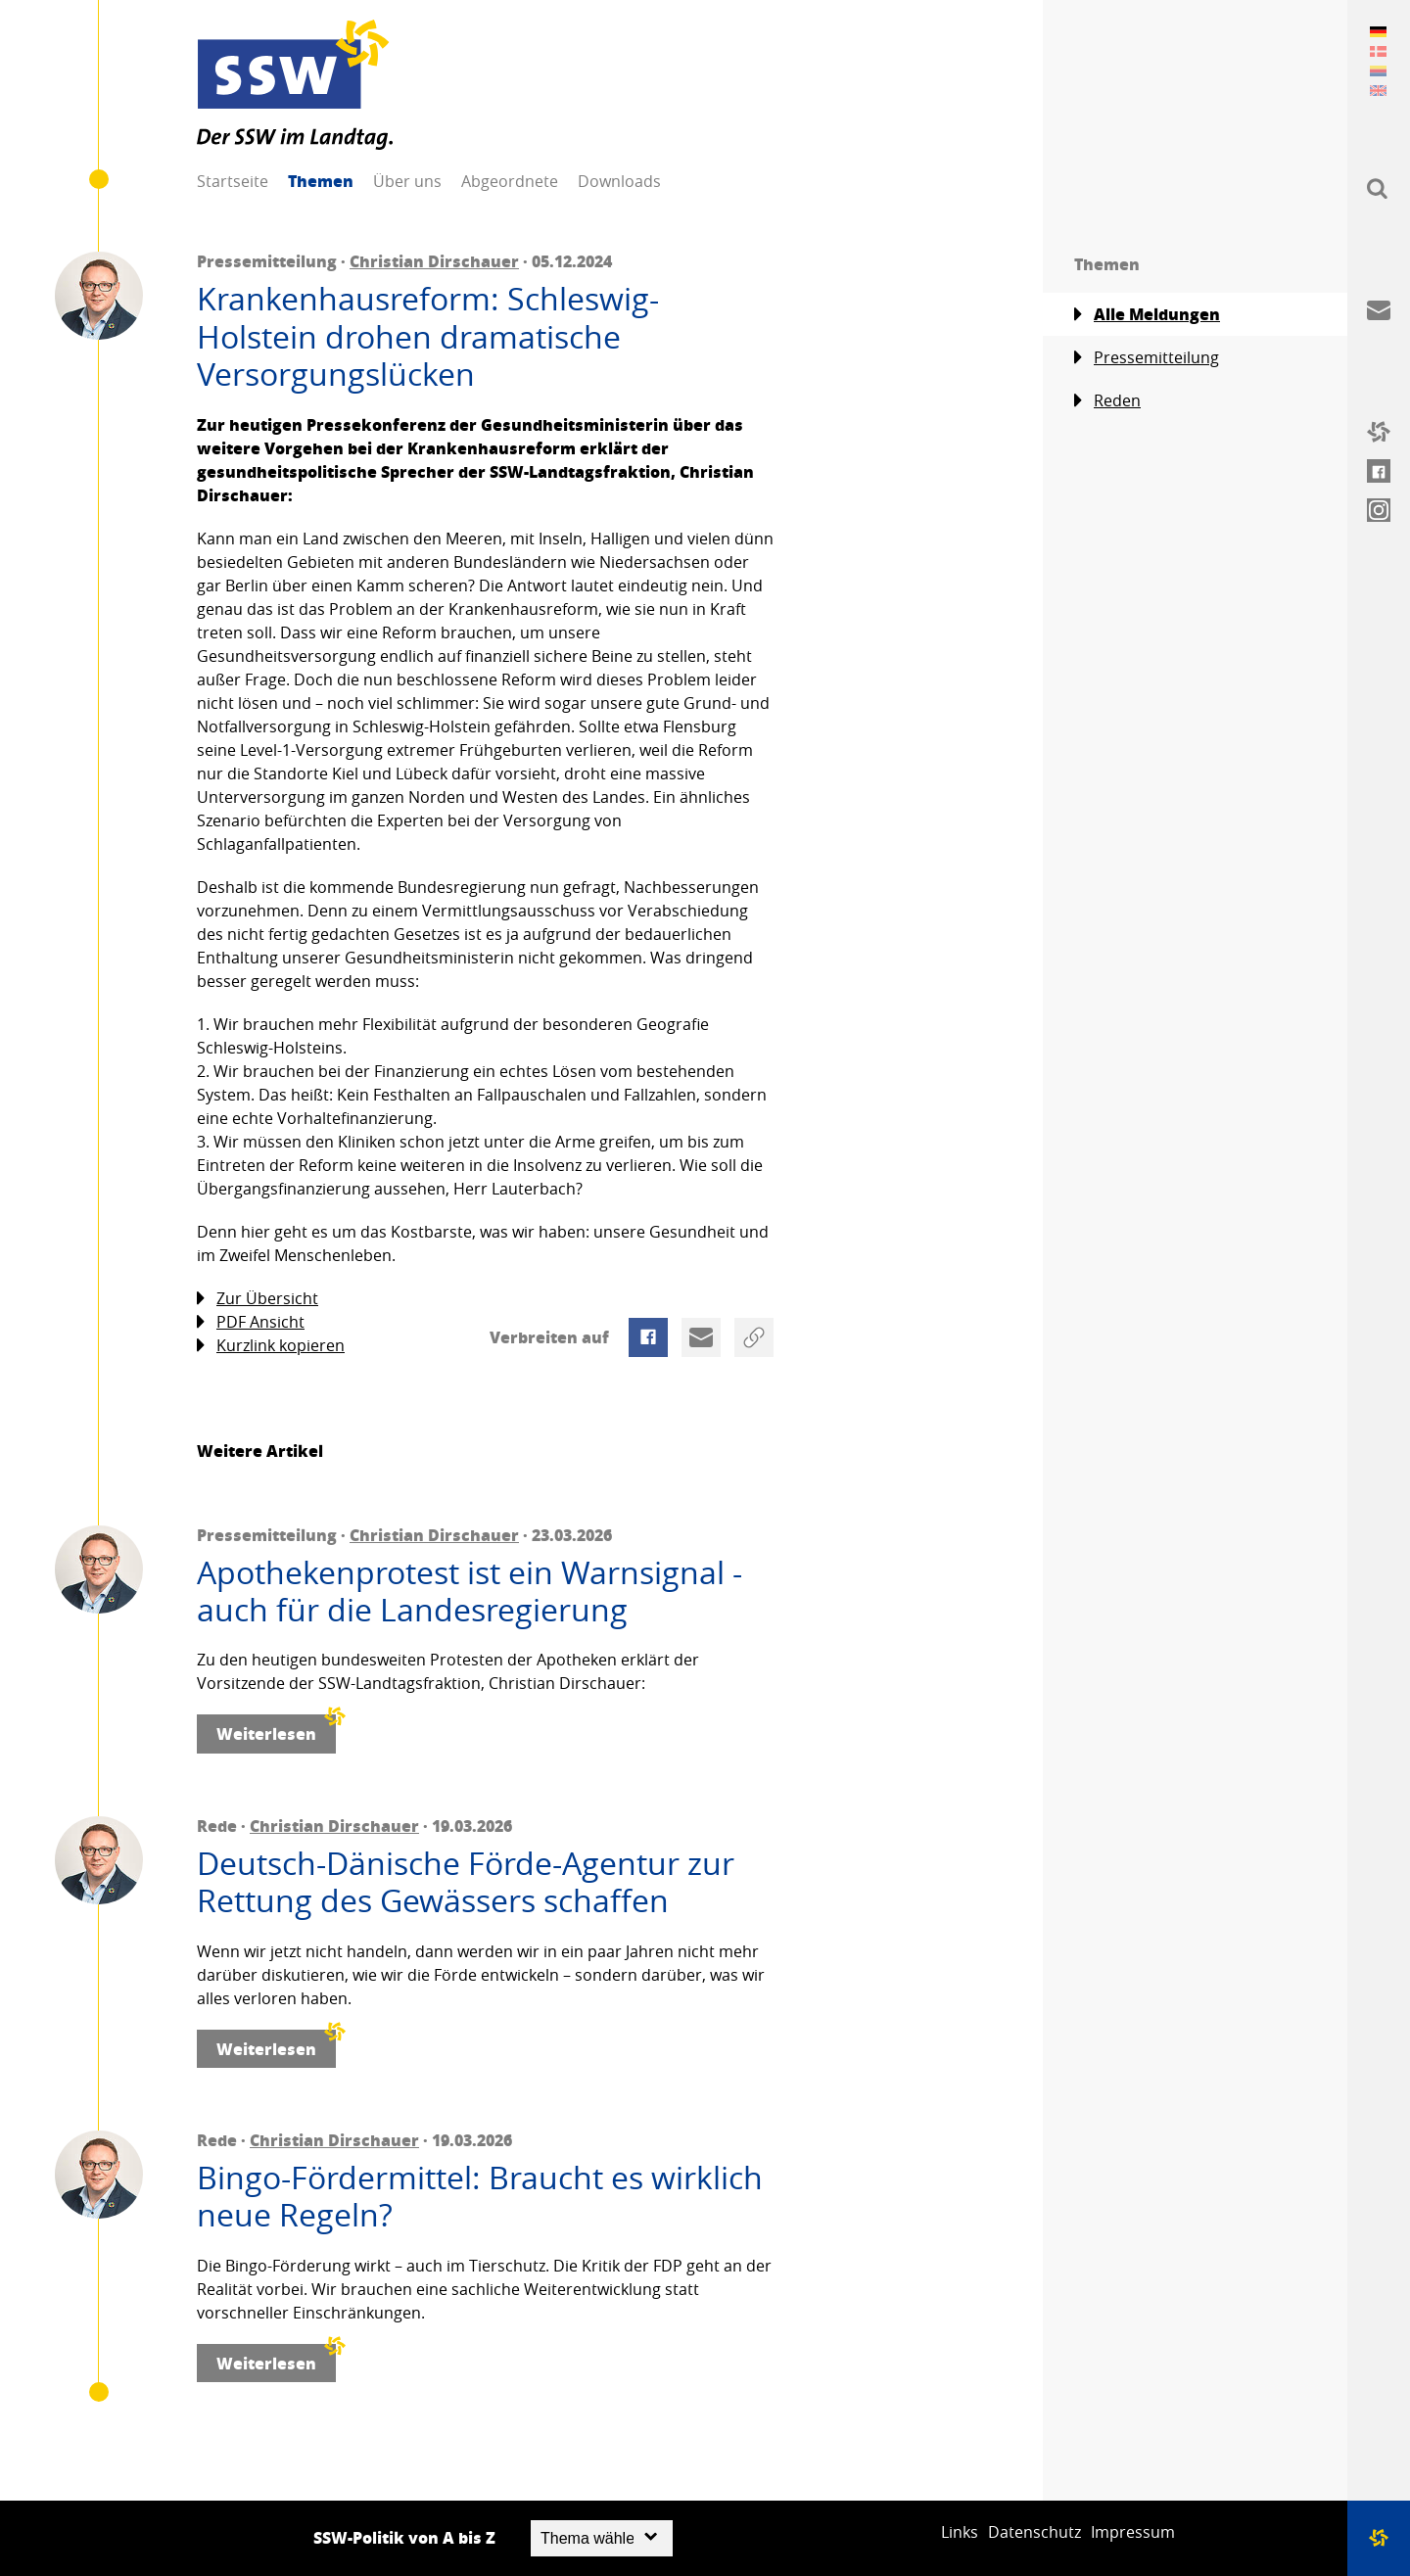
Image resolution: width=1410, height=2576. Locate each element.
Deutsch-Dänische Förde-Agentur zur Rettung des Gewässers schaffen (465, 1882)
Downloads (619, 181)
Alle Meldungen (1147, 314)
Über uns (407, 181)
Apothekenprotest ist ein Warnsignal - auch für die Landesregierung (469, 1591)
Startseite (232, 181)
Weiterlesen (276, 1729)
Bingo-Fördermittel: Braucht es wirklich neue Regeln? (480, 2196)
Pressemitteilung (1146, 358)
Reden (1107, 401)
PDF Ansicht (251, 1322)
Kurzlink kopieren (271, 1346)
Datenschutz (1034, 2532)
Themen (320, 180)
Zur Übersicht (257, 1299)
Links (959, 2532)
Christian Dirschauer (434, 261)
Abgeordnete (509, 181)
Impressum (1133, 2532)
